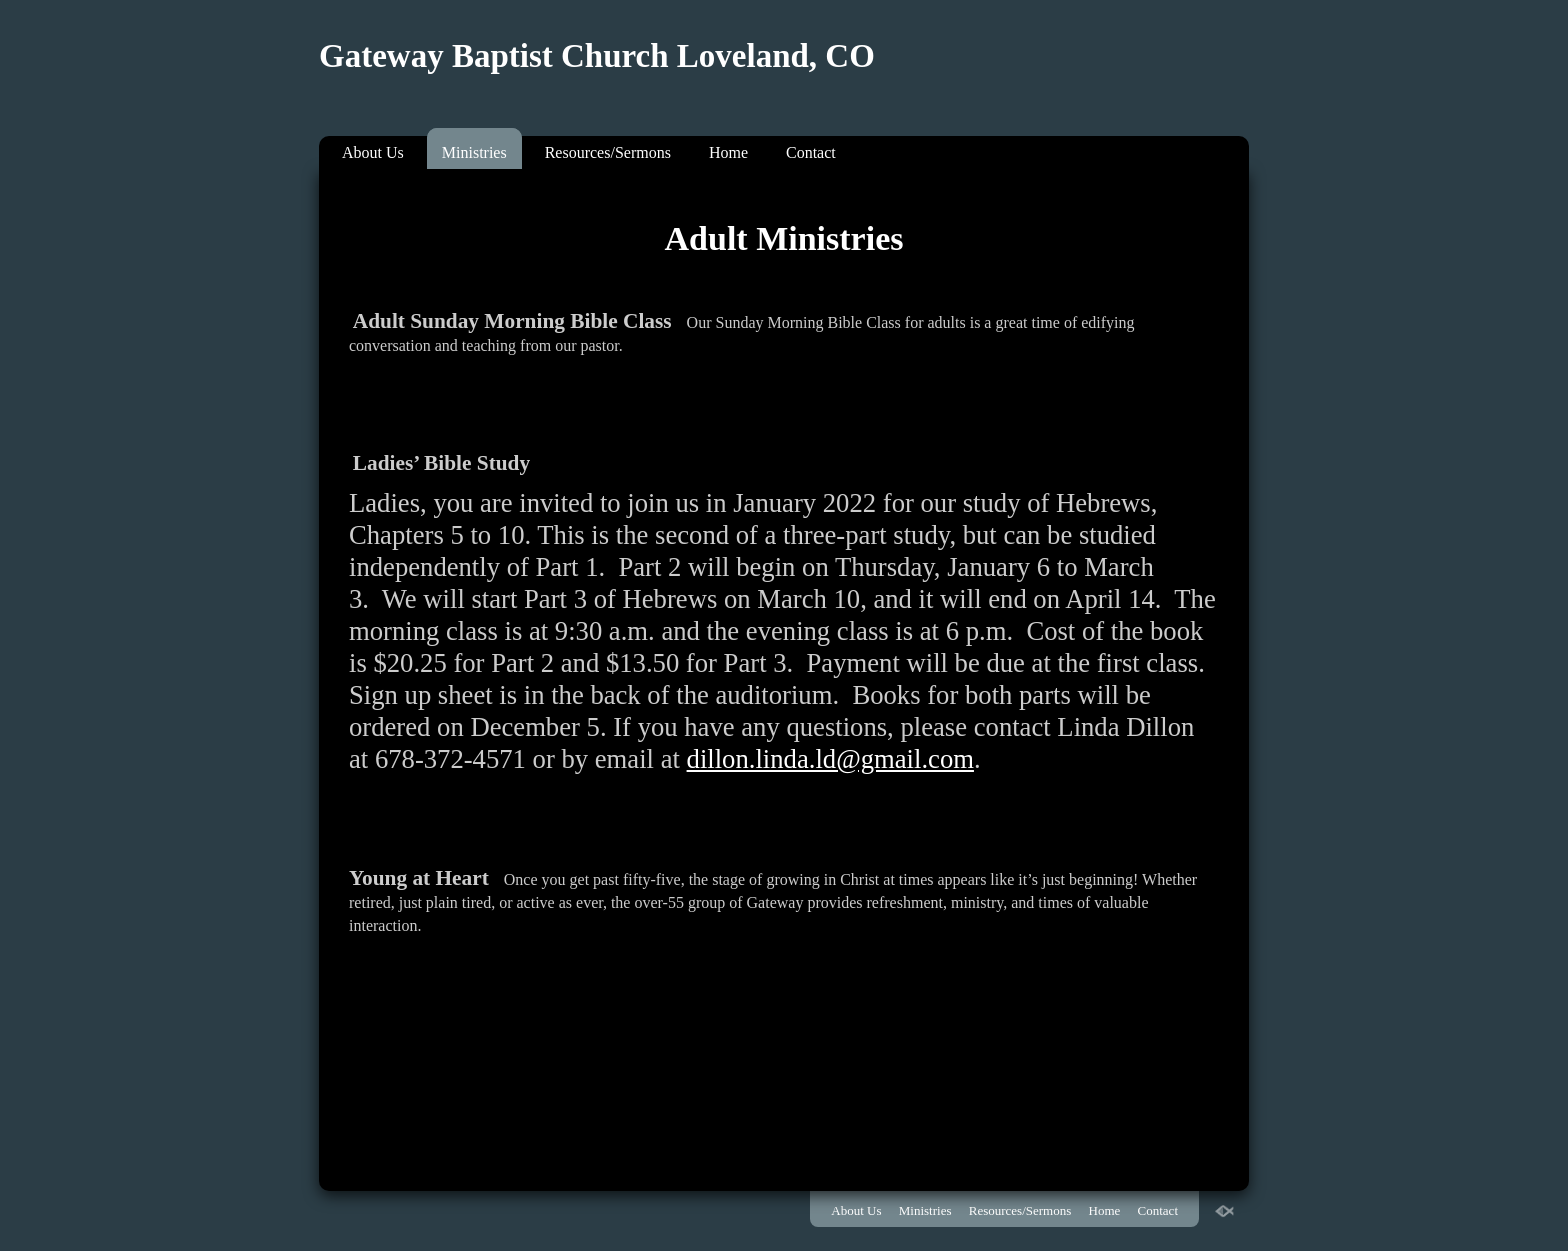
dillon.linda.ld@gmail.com (830, 759)
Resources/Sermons (608, 152)
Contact (811, 152)
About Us (373, 152)
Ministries (474, 152)
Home (728, 152)
